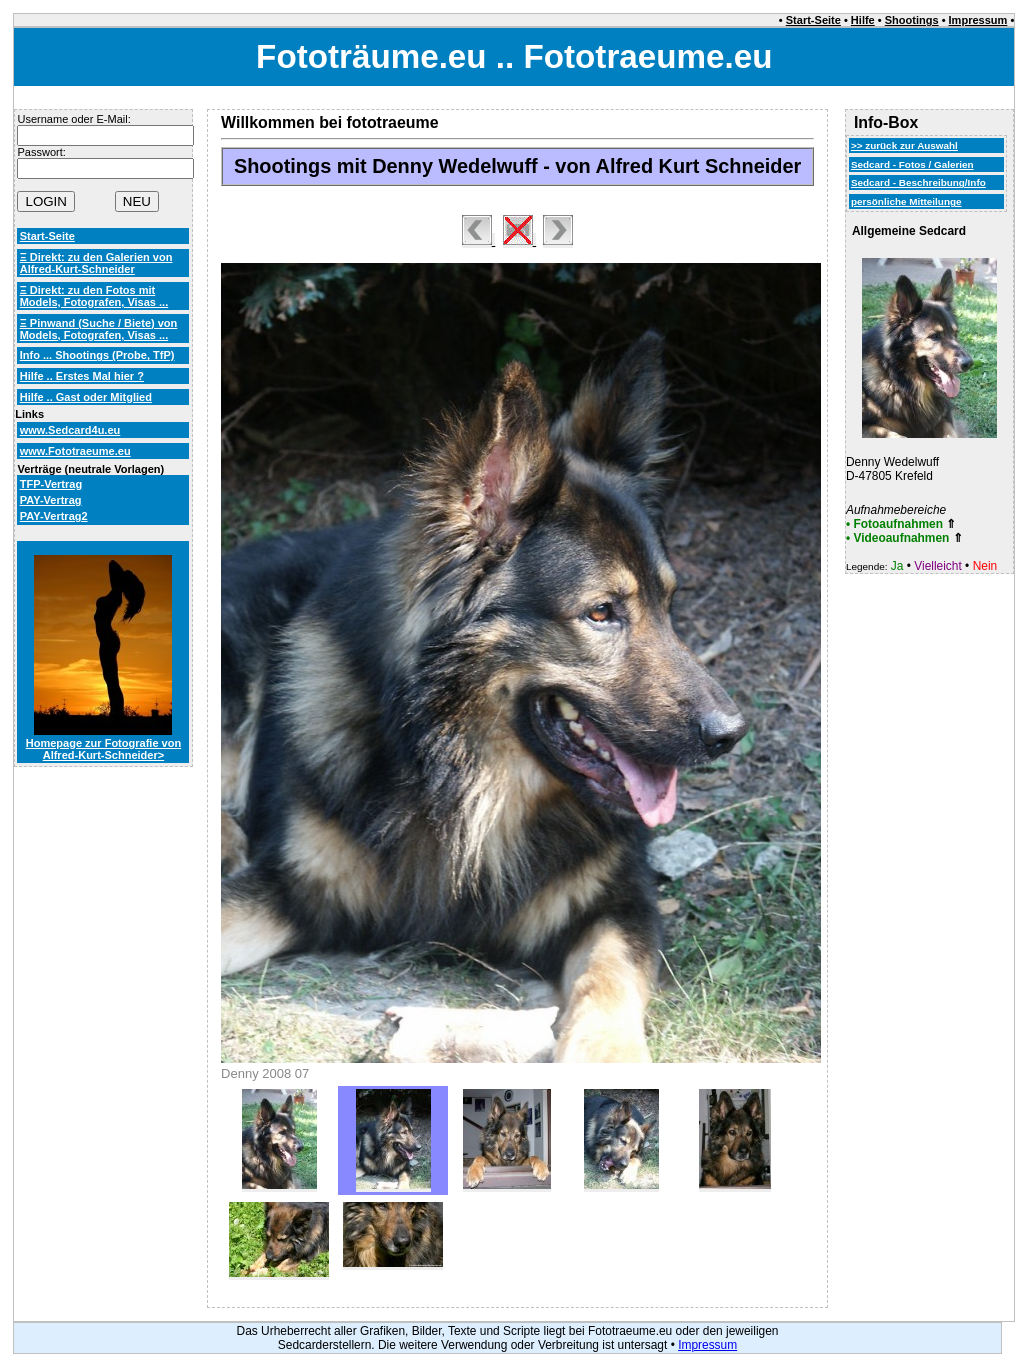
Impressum (978, 20)
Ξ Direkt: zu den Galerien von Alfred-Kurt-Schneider (96, 263)
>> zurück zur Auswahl (904, 145)
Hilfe (863, 20)
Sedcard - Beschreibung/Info (918, 182)
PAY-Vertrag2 (54, 516)
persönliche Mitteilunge (906, 201)
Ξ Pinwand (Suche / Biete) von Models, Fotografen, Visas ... (99, 329)
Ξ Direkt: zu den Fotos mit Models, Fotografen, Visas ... (94, 296)
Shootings (912, 20)
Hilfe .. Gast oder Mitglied (86, 397)
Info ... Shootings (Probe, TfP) (97, 355)
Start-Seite (813, 20)
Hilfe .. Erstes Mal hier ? (82, 376)
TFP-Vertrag (51, 484)
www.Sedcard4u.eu (70, 430)
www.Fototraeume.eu (75, 451)
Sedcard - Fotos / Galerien (912, 164)
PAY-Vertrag (51, 500)
